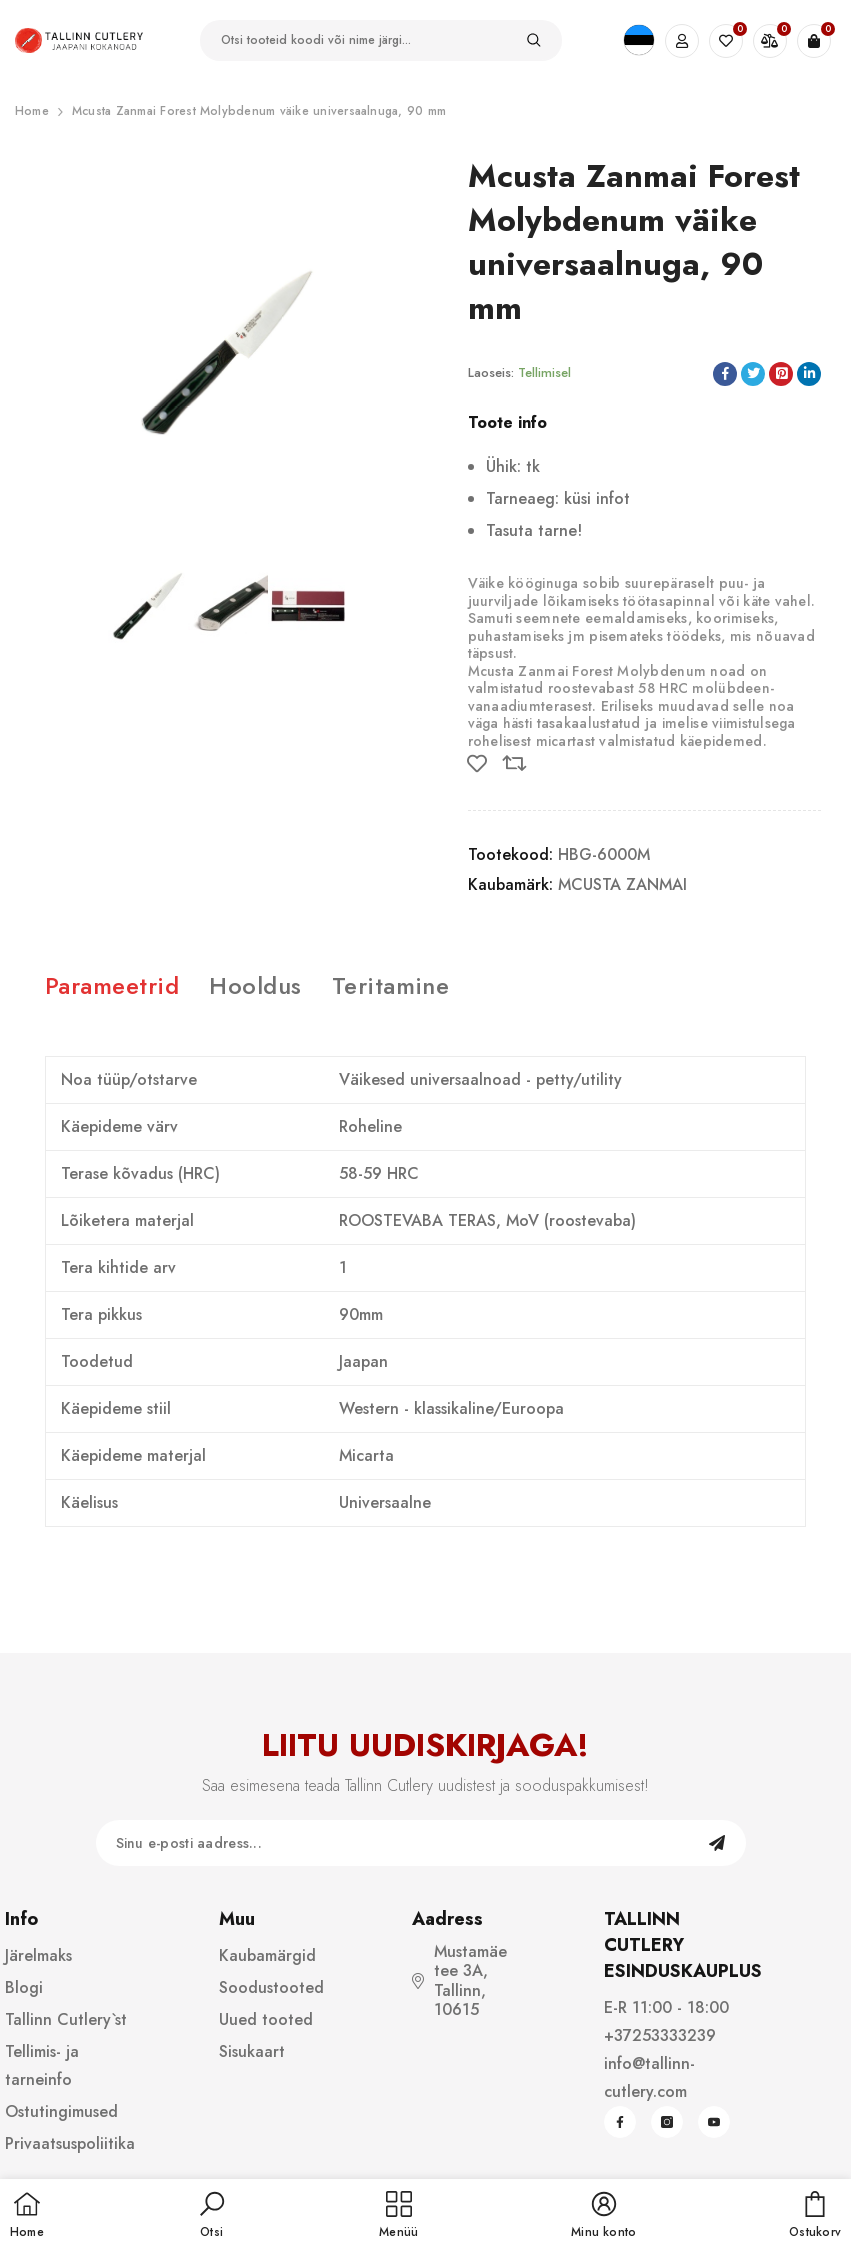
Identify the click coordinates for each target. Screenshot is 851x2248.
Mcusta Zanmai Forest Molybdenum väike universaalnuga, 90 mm (259, 111)
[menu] (398, 2216)
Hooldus (255, 985)
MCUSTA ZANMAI (622, 884)
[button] (212, 2216)
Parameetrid (112, 985)
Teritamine (391, 985)
